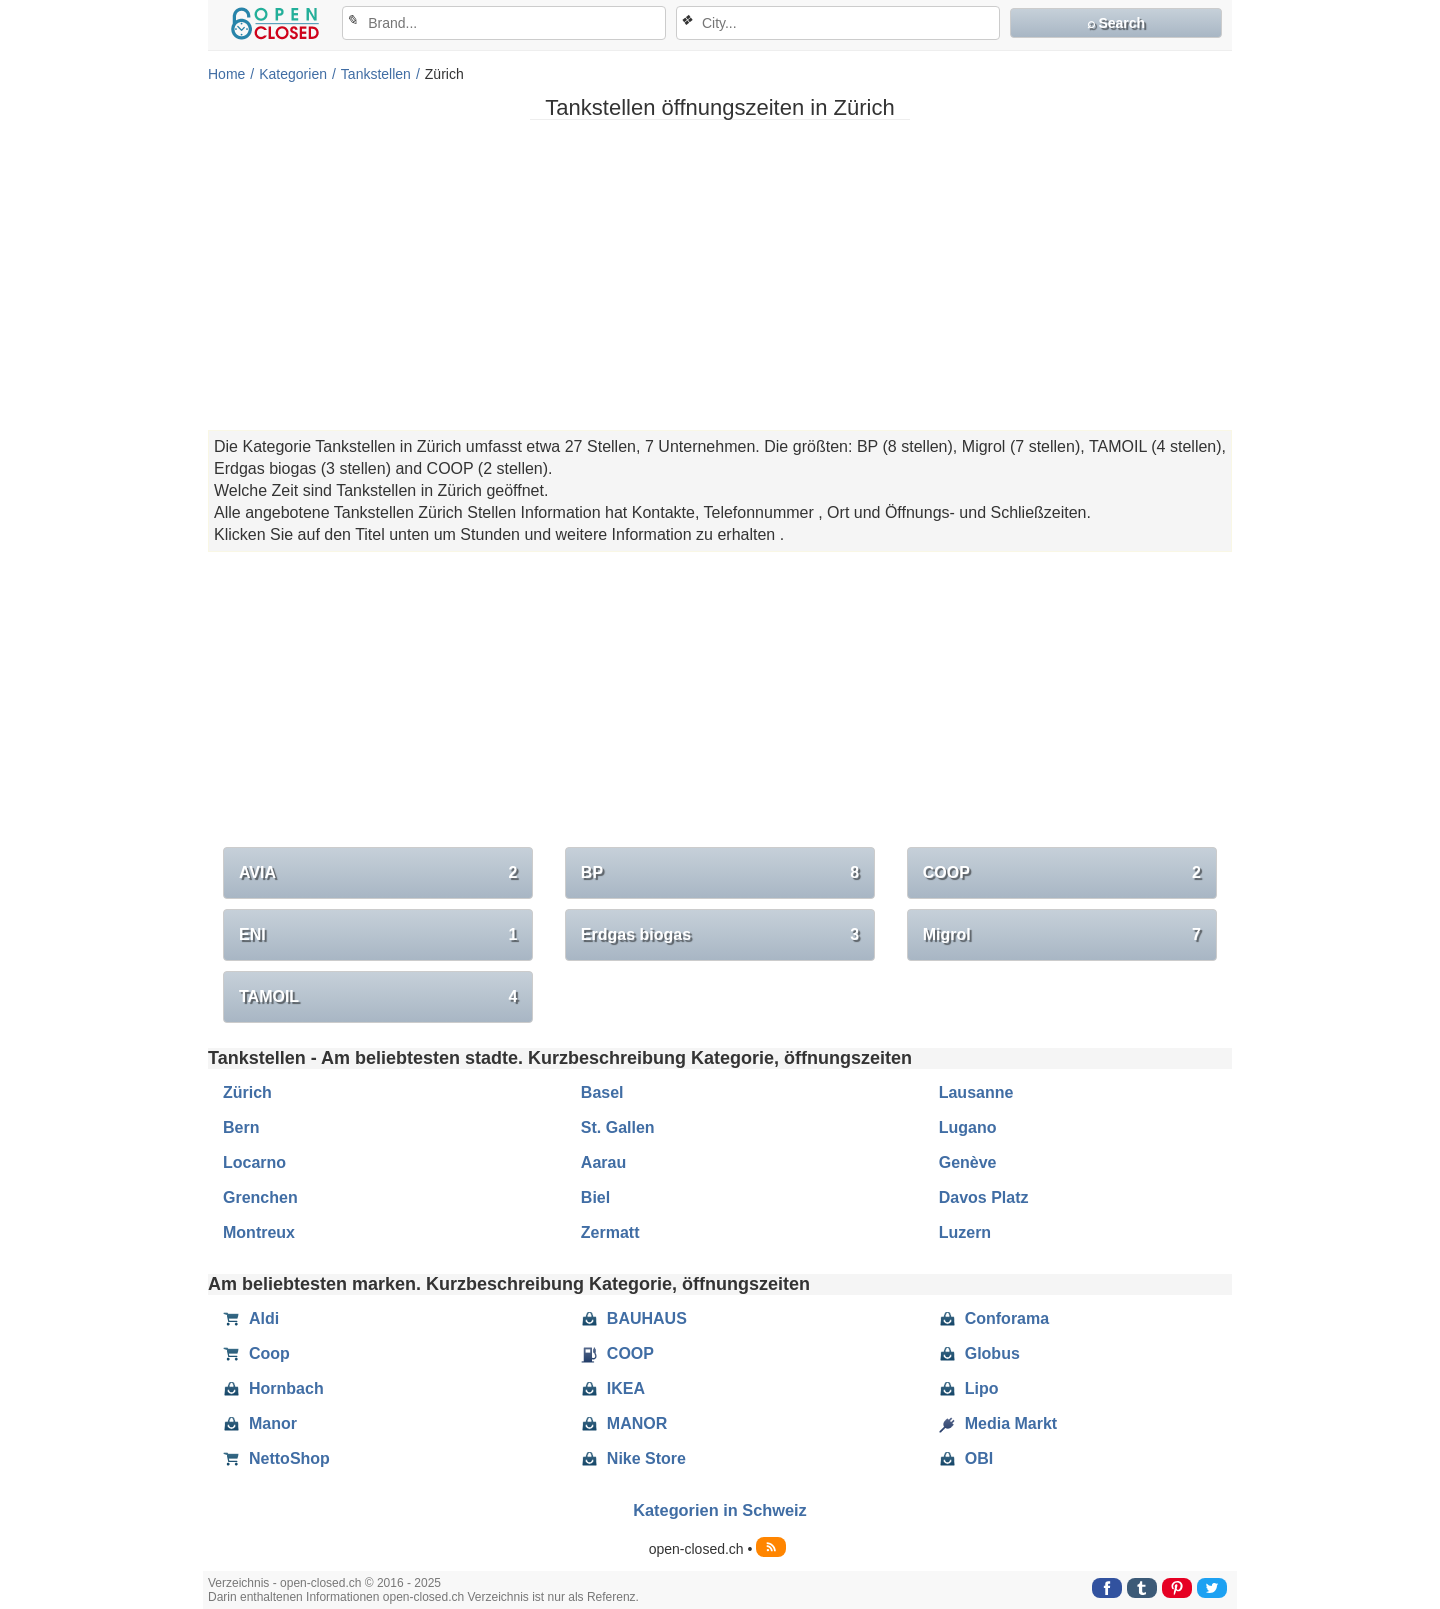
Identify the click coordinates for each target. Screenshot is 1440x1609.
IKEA (613, 1389)
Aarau (603, 1162)
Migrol (1062, 935)
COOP (1062, 873)
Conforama (994, 1319)
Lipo (969, 1389)
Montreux (259, 1232)
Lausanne (976, 1092)
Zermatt (610, 1232)
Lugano (968, 1127)
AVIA (378, 873)
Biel (595, 1197)
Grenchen (260, 1197)
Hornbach (273, 1389)
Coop (256, 1354)
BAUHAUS (634, 1319)
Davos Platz (984, 1197)
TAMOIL (378, 997)
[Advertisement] (720, 275)
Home (226, 74)
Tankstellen (376, 74)
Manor (260, 1424)
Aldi (251, 1319)
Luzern (965, 1232)
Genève (968, 1162)
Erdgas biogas (720, 935)
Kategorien (293, 74)
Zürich (247, 1092)
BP (720, 873)
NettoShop (276, 1459)
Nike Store (633, 1459)
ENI (378, 935)
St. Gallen (618, 1127)
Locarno (254, 1162)
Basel (602, 1092)
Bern (241, 1127)
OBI (966, 1459)
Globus (979, 1354)
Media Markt (998, 1424)
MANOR (624, 1424)
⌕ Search (1116, 23)
